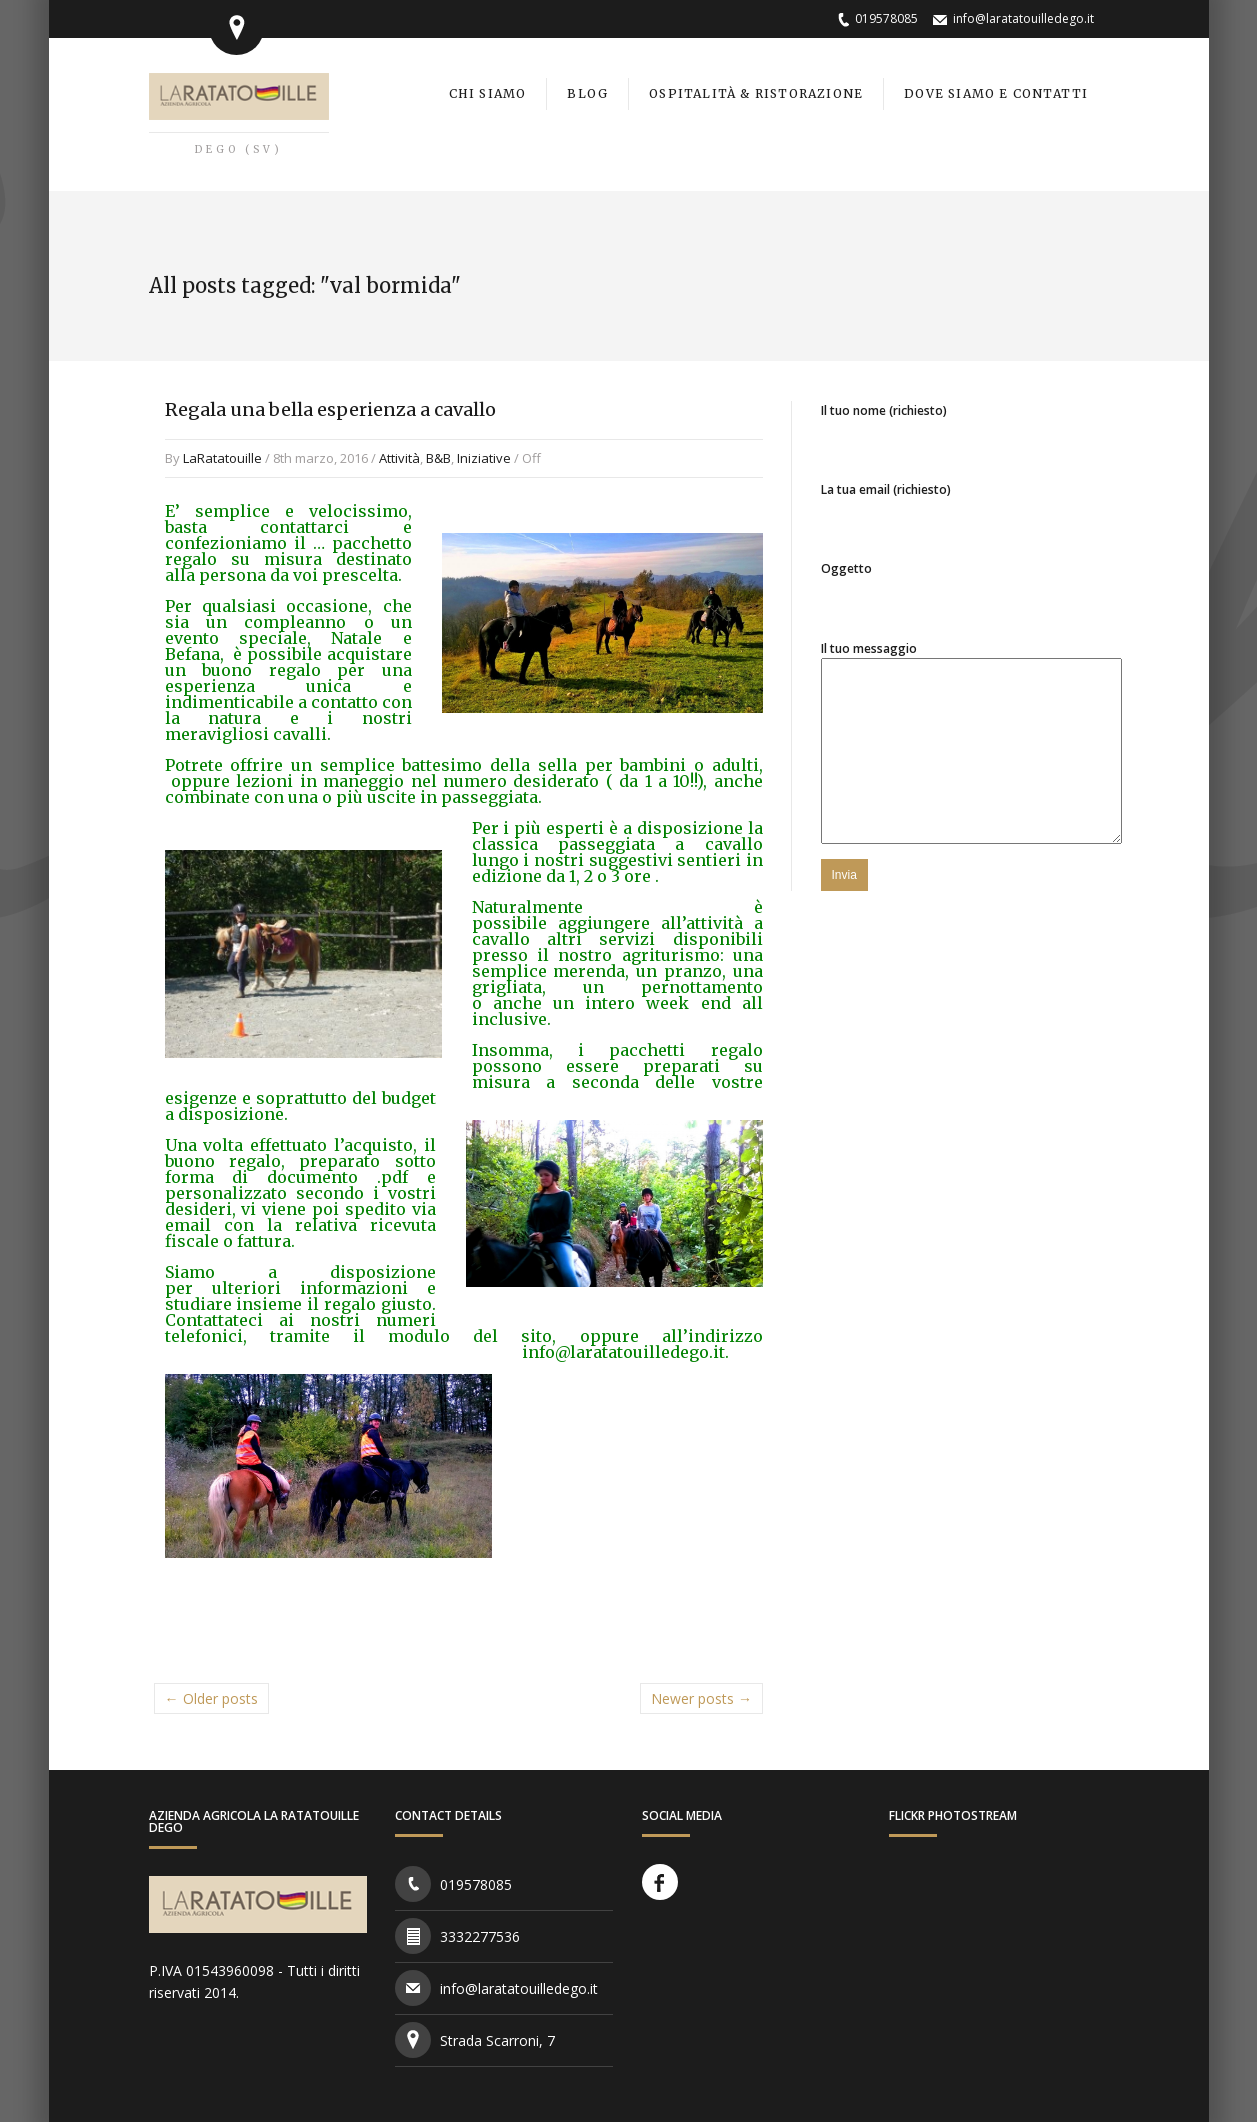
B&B (438, 458)
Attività (399, 458)
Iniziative (484, 458)
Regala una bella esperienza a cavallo (330, 409)
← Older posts (211, 1698)
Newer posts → (701, 1698)
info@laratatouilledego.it (1023, 18)
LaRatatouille (222, 458)
